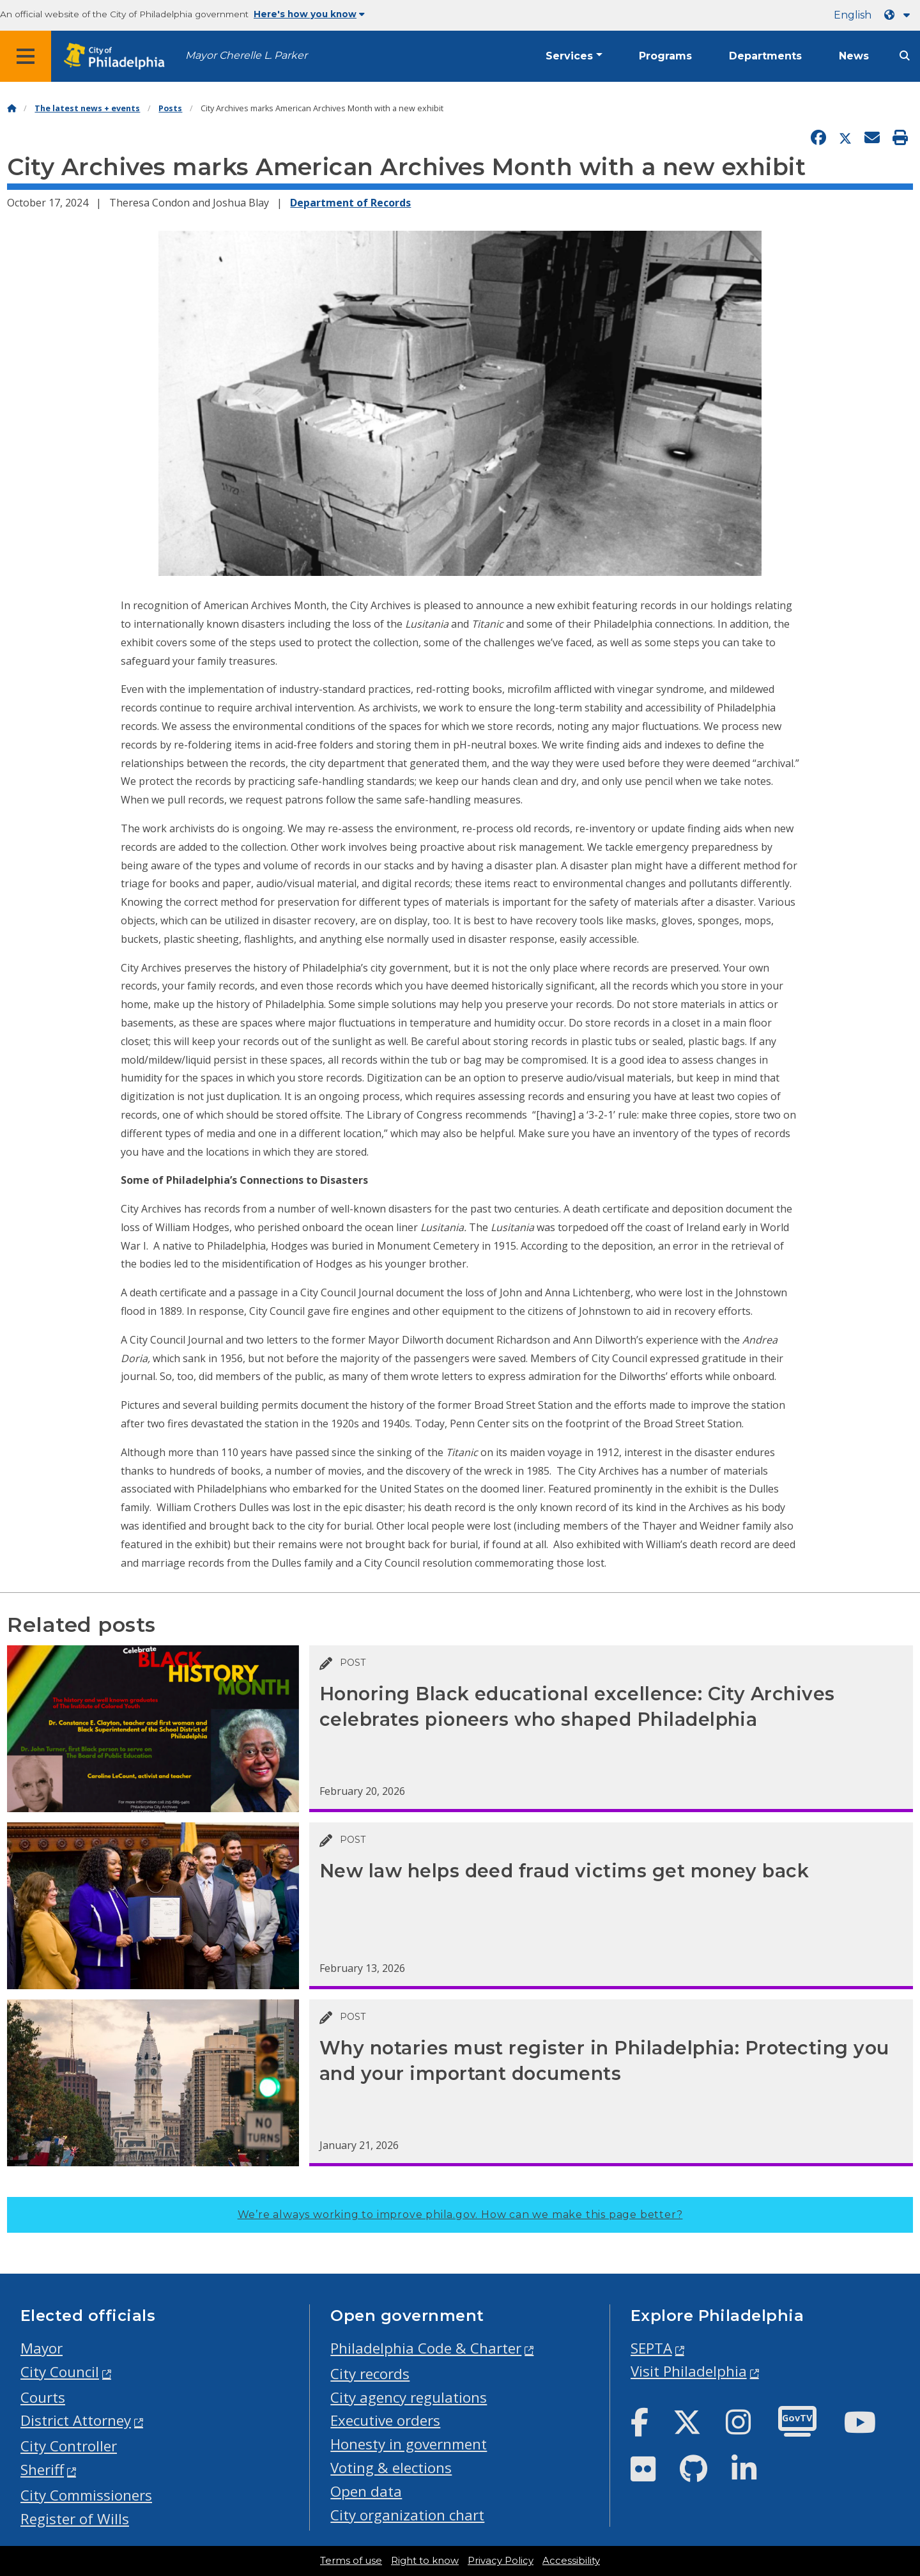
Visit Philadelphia (689, 2371)
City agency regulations (408, 2397)
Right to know (425, 2560)
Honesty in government (408, 2444)
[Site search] (904, 56)
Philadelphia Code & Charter (425, 2348)
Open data (366, 2491)
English (852, 15)
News (854, 56)
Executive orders (385, 2420)
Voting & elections (391, 2468)
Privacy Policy (500, 2560)
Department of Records (350, 203)
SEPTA (651, 2348)
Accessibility (571, 2560)
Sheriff (42, 2469)
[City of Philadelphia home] (118, 56)
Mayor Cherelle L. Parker (246, 55)
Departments (765, 56)
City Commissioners (86, 2495)
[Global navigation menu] (25, 56)
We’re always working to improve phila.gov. (460, 2214)
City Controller (68, 2446)
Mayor (41, 2348)
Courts (42, 2397)
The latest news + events (87, 108)
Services (569, 56)
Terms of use (351, 2560)
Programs (665, 56)
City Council (59, 2372)
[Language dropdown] (899, 15)
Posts (170, 108)
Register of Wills (74, 2519)
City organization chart (407, 2515)
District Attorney (75, 2420)
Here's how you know (309, 14)
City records (370, 2374)
